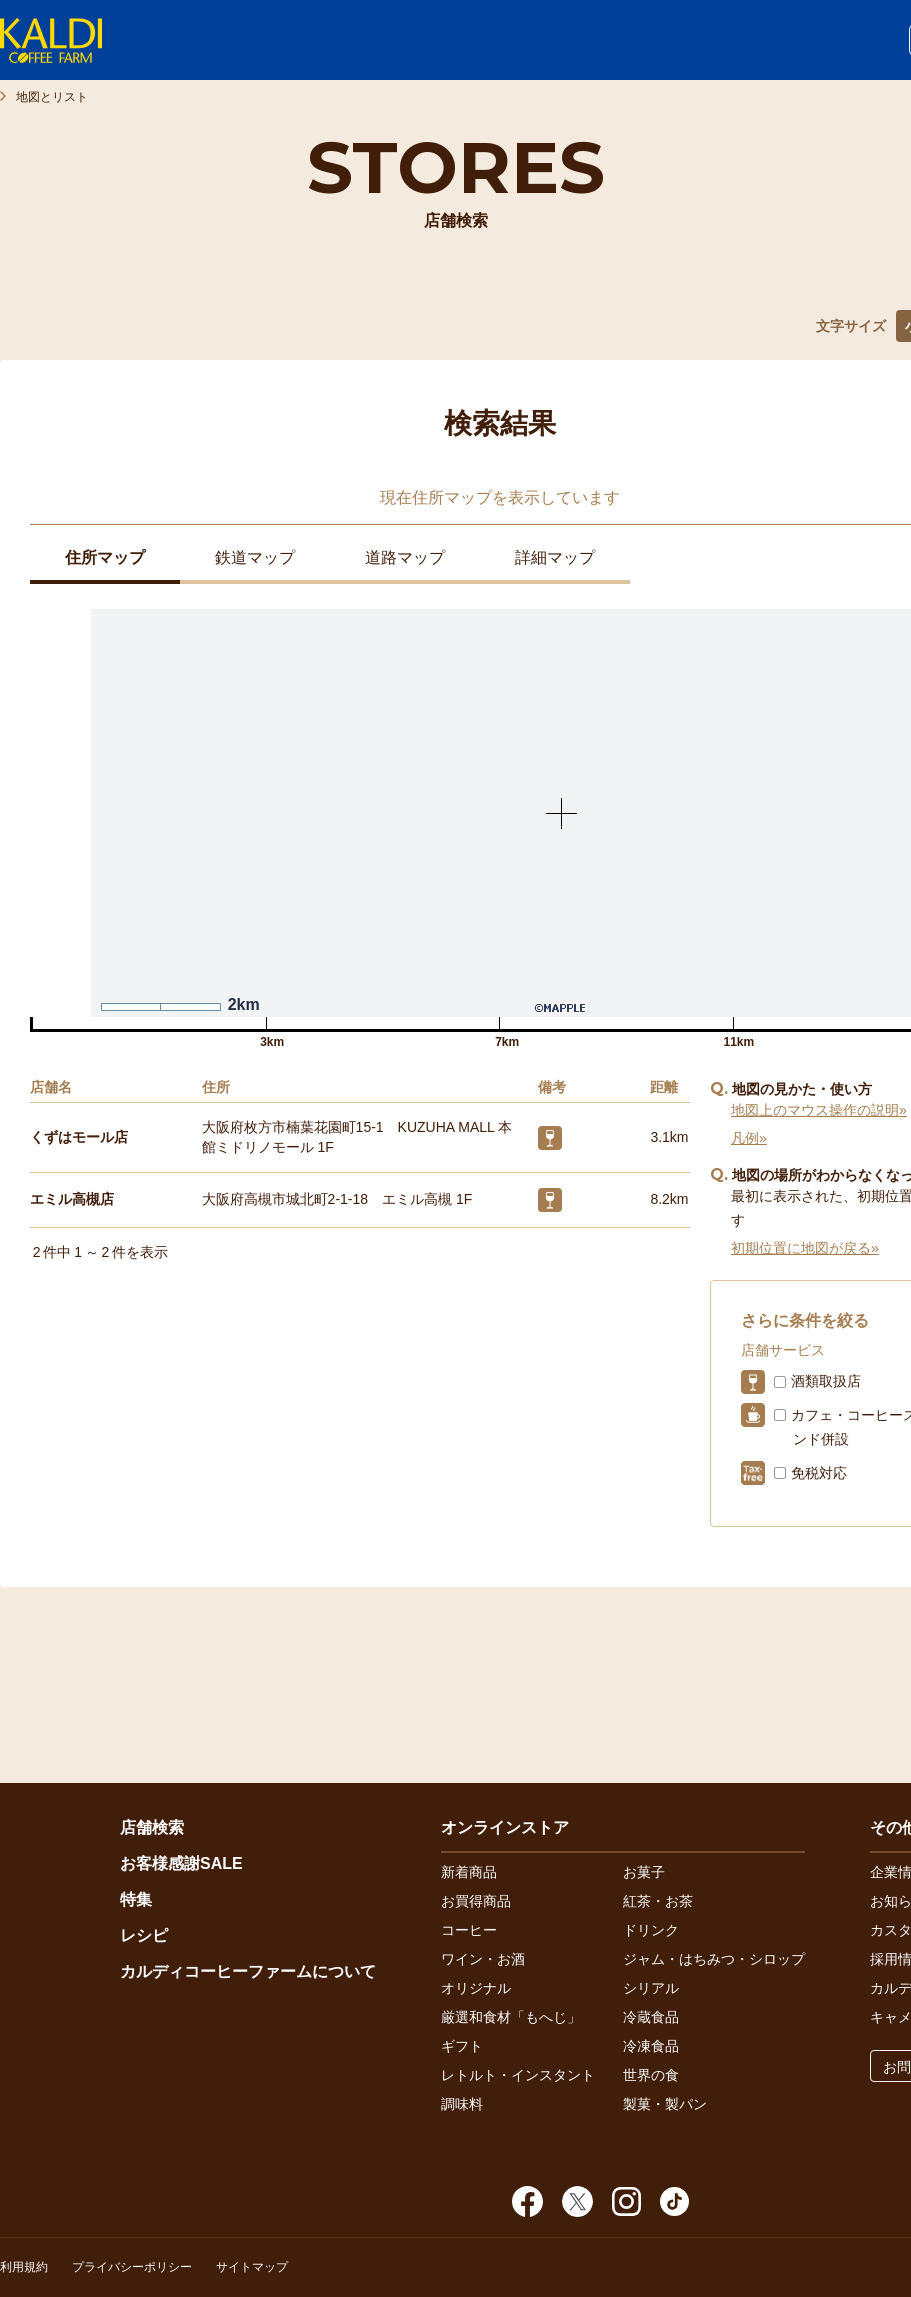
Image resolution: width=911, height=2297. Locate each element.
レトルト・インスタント (518, 2075)
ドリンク (651, 1930)
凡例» (749, 1138)
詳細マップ (555, 557)
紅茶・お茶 (658, 1901)
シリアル (651, 1988)
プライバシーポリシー (132, 2267)
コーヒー (469, 1930)
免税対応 (819, 1473)
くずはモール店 (79, 1137)
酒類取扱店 (826, 1381)
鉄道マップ (255, 557)
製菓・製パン (665, 2104)
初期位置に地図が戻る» (805, 1248)
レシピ (144, 1935)
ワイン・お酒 (483, 1959)
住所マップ (105, 557)
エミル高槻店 (72, 1199)
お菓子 (644, 1872)
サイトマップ (252, 2267)
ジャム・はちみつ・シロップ (714, 1959)
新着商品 (469, 1872)
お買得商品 (476, 1901)
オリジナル (476, 1988)
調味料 (462, 2104)
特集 (136, 1899)
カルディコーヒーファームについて (248, 1971)
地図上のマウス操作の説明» (819, 1110)
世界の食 (651, 2075)
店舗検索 (152, 1827)
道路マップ (405, 557)
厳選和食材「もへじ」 (511, 2017)
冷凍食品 (651, 2046)
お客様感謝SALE (181, 1863)
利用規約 (24, 2267)
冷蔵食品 (651, 2017)
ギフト (462, 2046)
